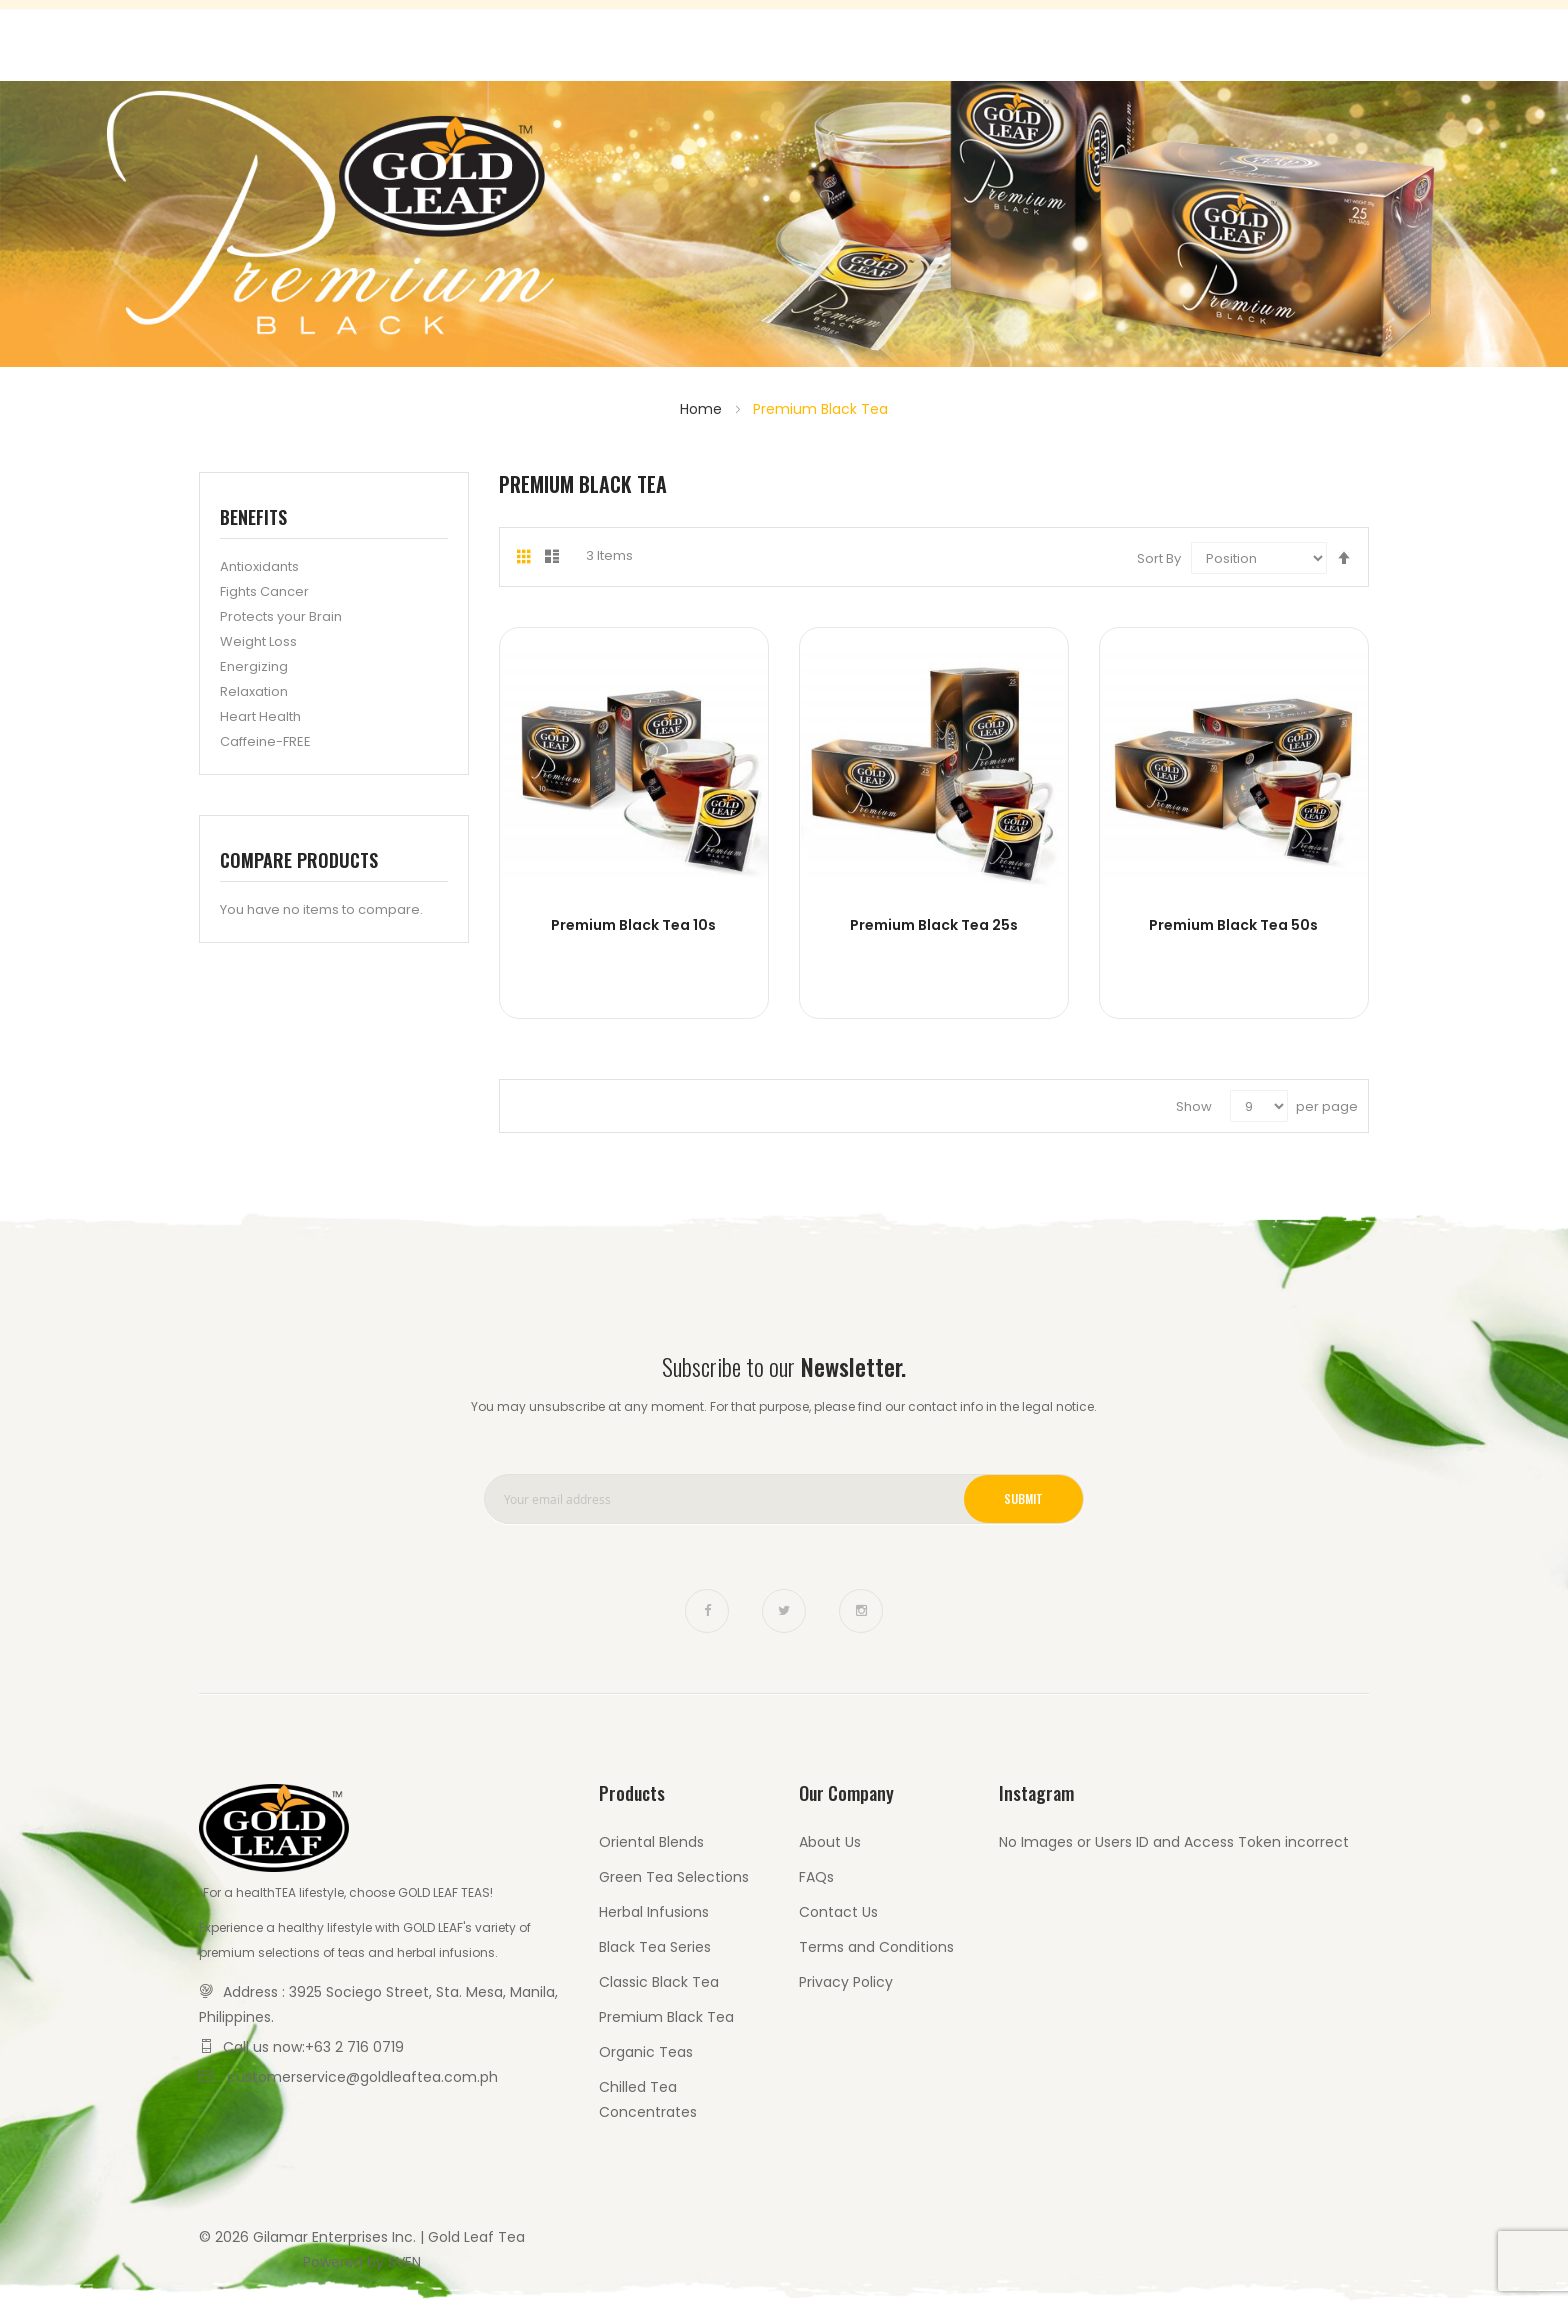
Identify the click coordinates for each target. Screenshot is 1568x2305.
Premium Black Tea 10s (633, 925)
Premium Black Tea (666, 2017)
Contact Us (1287, 40)
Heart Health (260, 716)
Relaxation (254, 691)
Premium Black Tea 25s (934, 925)
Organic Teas (646, 2052)
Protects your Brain (281, 616)
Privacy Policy (846, 1982)
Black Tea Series (655, 1947)
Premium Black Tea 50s (1233, 925)
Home (703, 409)
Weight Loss (258, 641)
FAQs (816, 1877)
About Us (830, 1842)
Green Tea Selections (674, 1877)
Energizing (254, 666)
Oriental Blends (651, 1842)
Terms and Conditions (876, 1947)
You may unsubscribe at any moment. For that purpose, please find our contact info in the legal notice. (784, 1406)
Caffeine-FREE (265, 741)
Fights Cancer (264, 591)
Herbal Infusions (654, 1912)
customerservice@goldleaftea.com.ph (362, 2077)
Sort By (1159, 558)
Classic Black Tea (659, 1982)
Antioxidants (259, 566)
